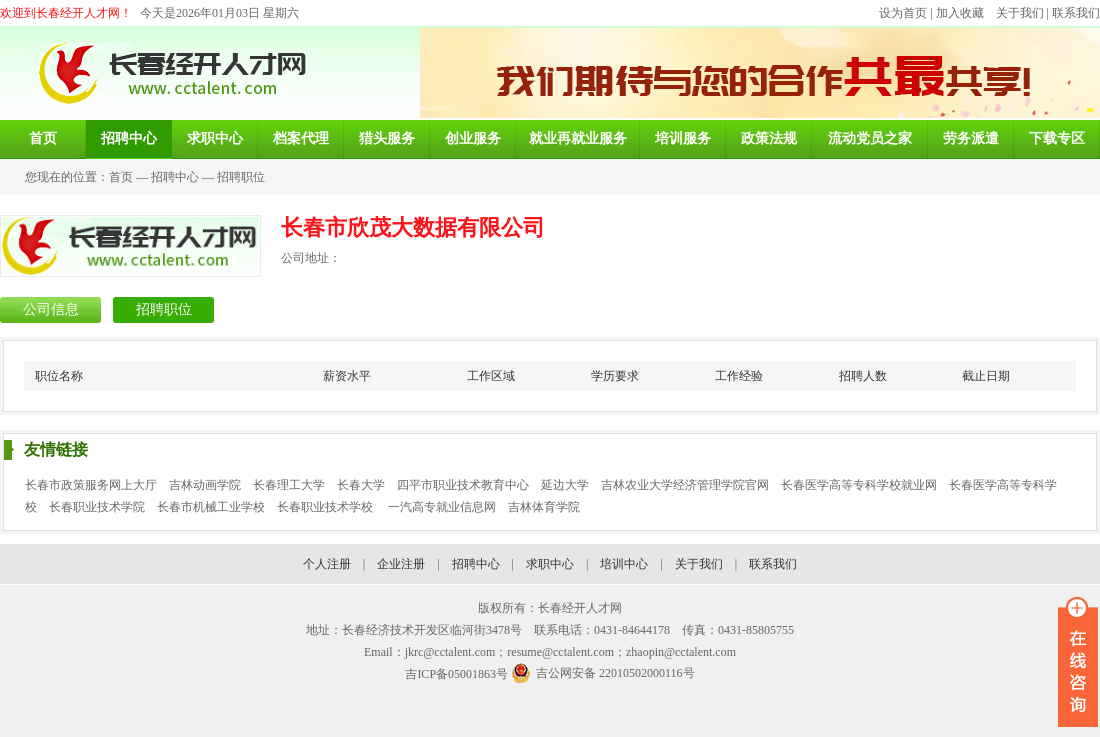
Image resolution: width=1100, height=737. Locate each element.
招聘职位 (241, 177)
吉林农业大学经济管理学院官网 (685, 485)
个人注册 (327, 564)
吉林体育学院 (544, 507)
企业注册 (401, 564)
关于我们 (1020, 13)
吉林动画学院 (205, 485)
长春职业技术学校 (326, 507)
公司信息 (51, 309)
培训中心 (624, 564)
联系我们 (1076, 13)
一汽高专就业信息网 (442, 507)
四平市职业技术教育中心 (463, 485)
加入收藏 (960, 13)
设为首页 (903, 13)
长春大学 (361, 485)
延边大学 (565, 485)
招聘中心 (175, 177)
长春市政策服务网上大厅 (91, 485)
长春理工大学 (289, 485)
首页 (121, 177)
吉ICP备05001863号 (456, 674)
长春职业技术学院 (97, 507)
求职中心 (550, 564)
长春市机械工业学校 (211, 507)
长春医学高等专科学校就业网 (859, 485)
